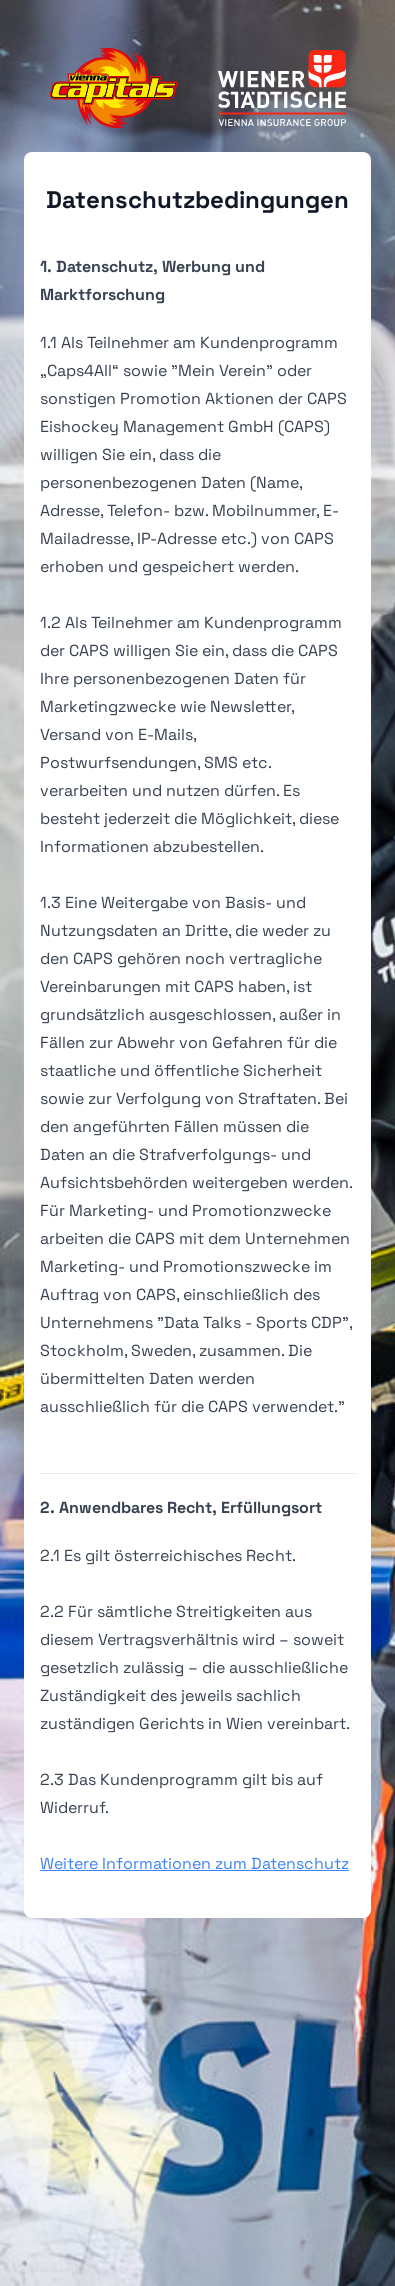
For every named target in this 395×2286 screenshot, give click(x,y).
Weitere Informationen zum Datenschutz (194, 1863)
